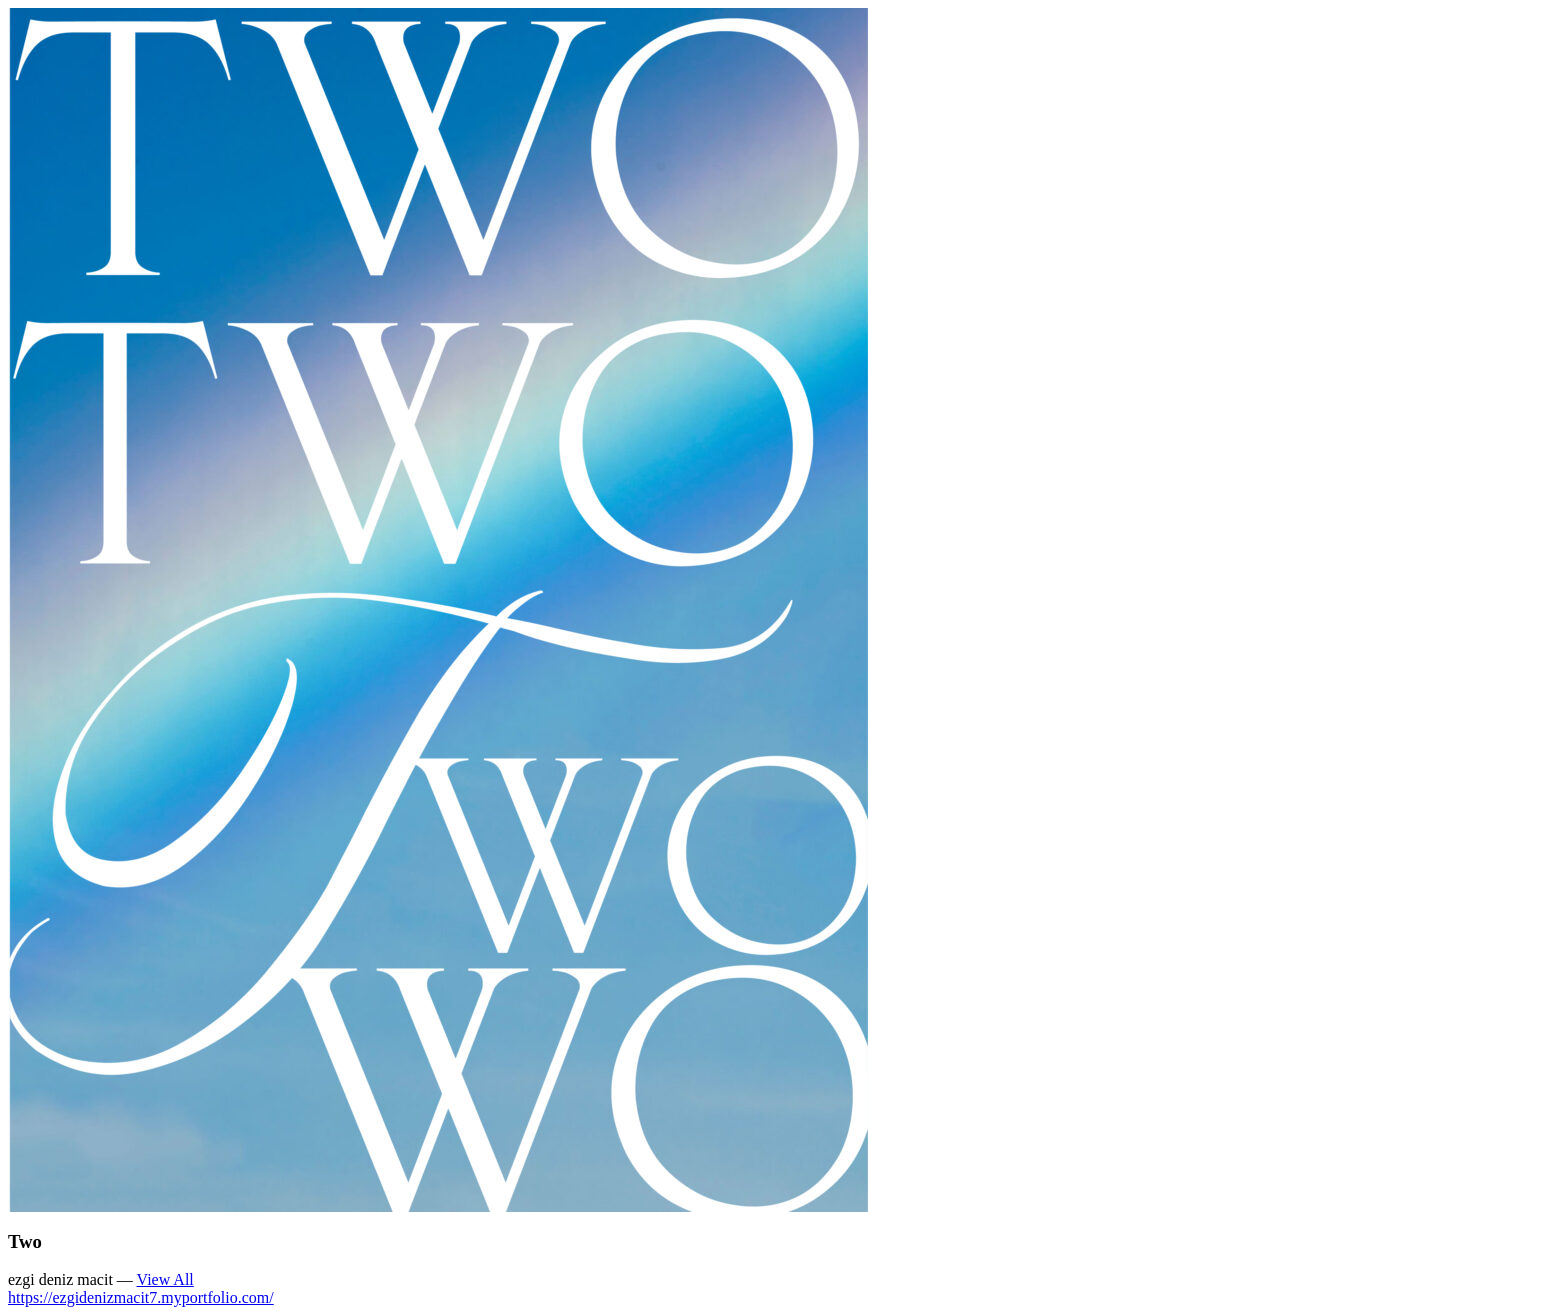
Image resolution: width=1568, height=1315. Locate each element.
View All (165, 1279)
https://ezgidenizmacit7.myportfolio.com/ (141, 1297)
